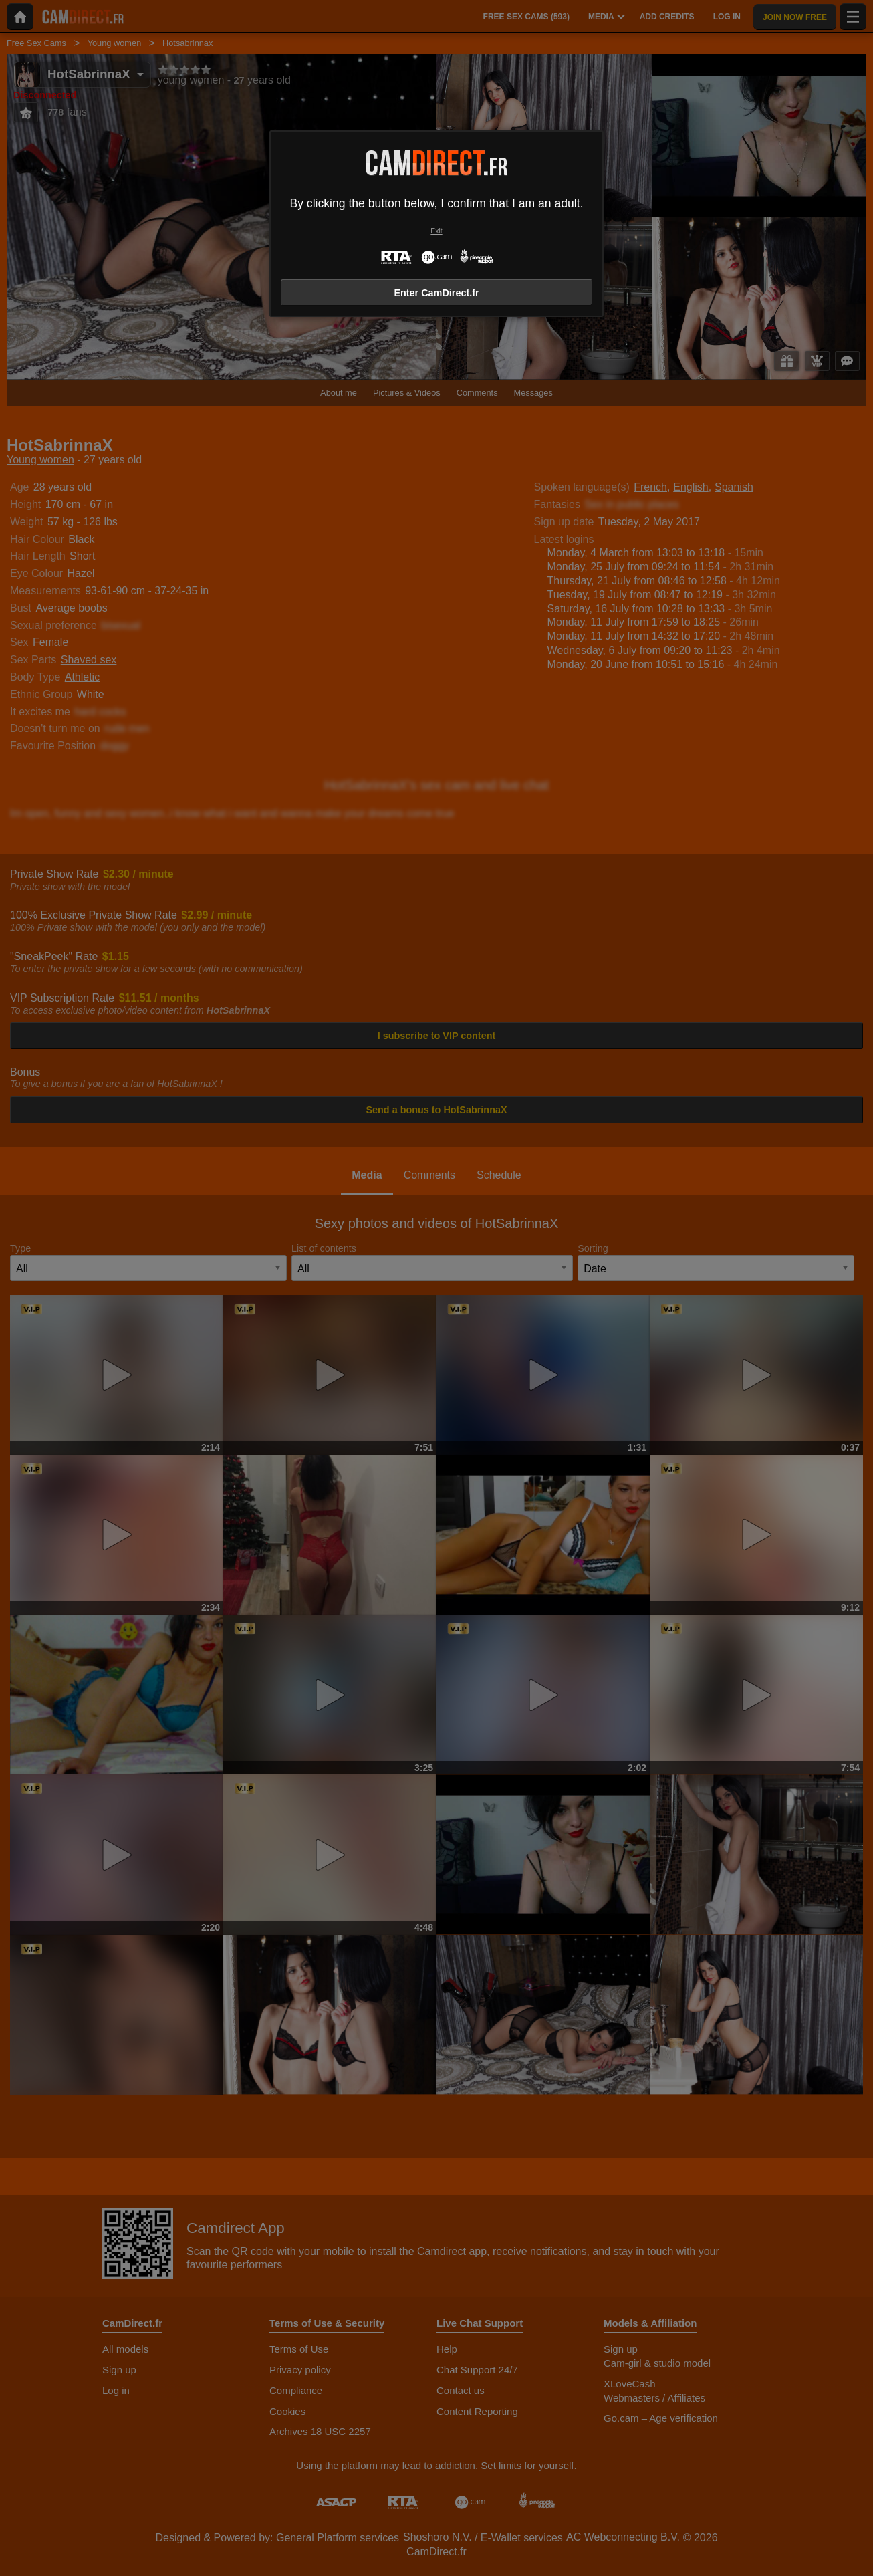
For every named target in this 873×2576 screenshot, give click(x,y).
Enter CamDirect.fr (436, 292)
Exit (436, 231)
